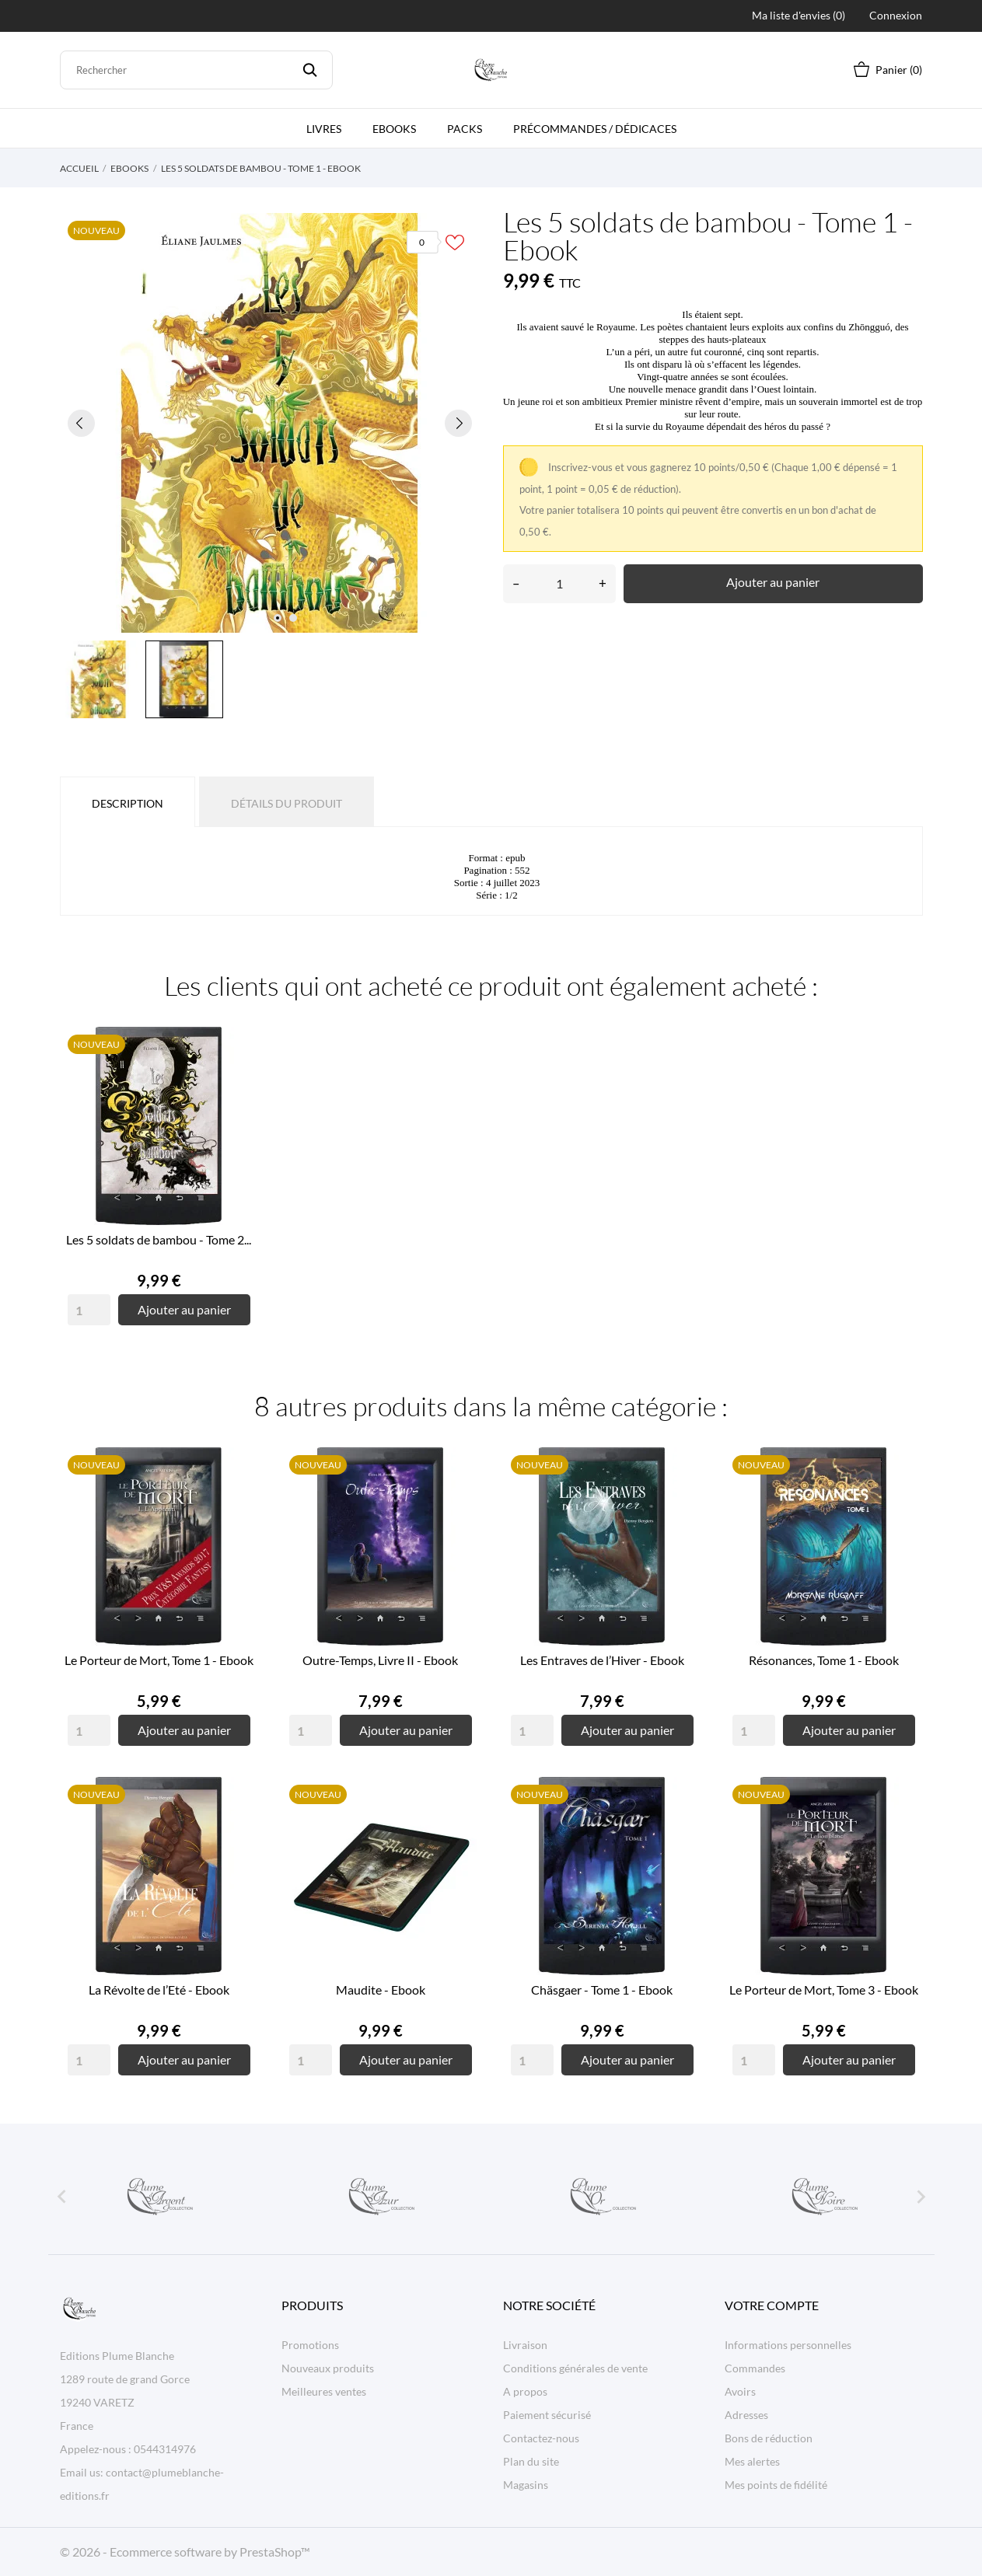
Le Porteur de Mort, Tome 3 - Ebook (823, 1989)
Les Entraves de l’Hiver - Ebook (602, 1660)
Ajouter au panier (772, 581)
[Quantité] (559, 583)
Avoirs (740, 2391)
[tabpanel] (270, 423)
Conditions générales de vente (575, 2368)
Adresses (746, 2414)
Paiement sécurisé (547, 2414)
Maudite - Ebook (380, 1989)
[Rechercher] (197, 70)
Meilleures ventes (323, 2391)
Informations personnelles (788, 2344)
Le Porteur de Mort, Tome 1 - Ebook (159, 1660)
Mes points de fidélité (776, 2484)
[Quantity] (89, 1309)
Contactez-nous (541, 2438)
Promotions (310, 2344)
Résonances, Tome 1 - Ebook (824, 1660)
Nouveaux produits (327, 2368)
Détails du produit (286, 803)
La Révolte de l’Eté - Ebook (159, 1989)
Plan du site (531, 2461)
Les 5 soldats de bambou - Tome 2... (158, 1239)
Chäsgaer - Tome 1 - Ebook (602, 1989)
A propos (525, 2391)
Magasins (525, 2484)
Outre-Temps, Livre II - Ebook (380, 1660)
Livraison (525, 2344)
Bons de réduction (769, 2438)
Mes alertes (752, 2461)
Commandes (755, 2368)
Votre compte (772, 2305)
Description (127, 803)
